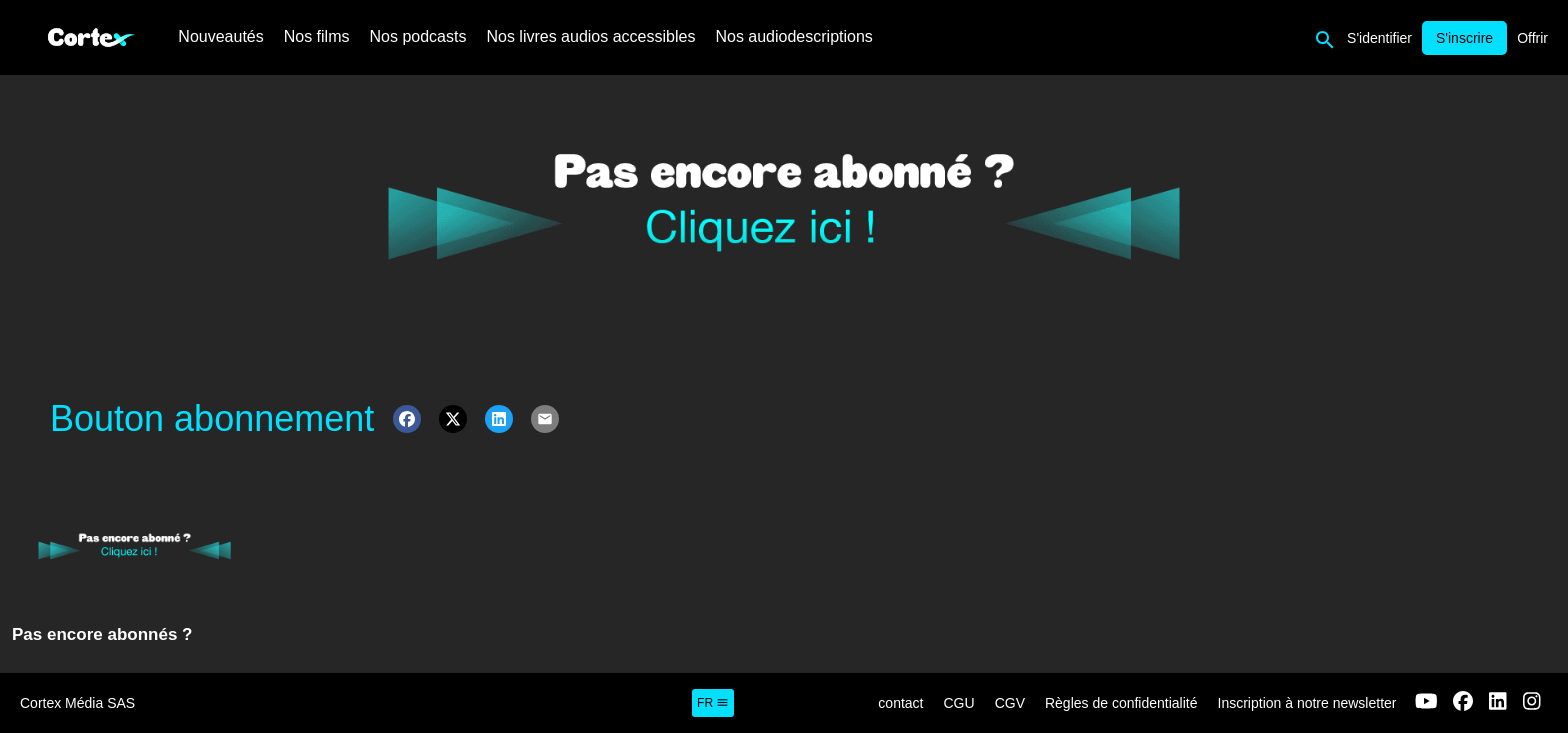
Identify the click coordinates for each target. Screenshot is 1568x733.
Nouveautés (220, 36)
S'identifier (1379, 38)
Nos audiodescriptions (793, 36)
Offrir (1532, 38)
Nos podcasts (418, 36)
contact (900, 703)
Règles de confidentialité (1121, 703)
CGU (959, 703)
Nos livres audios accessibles (590, 36)
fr (713, 703)
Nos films (317, 36)
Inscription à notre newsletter (1307, 703)
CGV (1010, 703)
